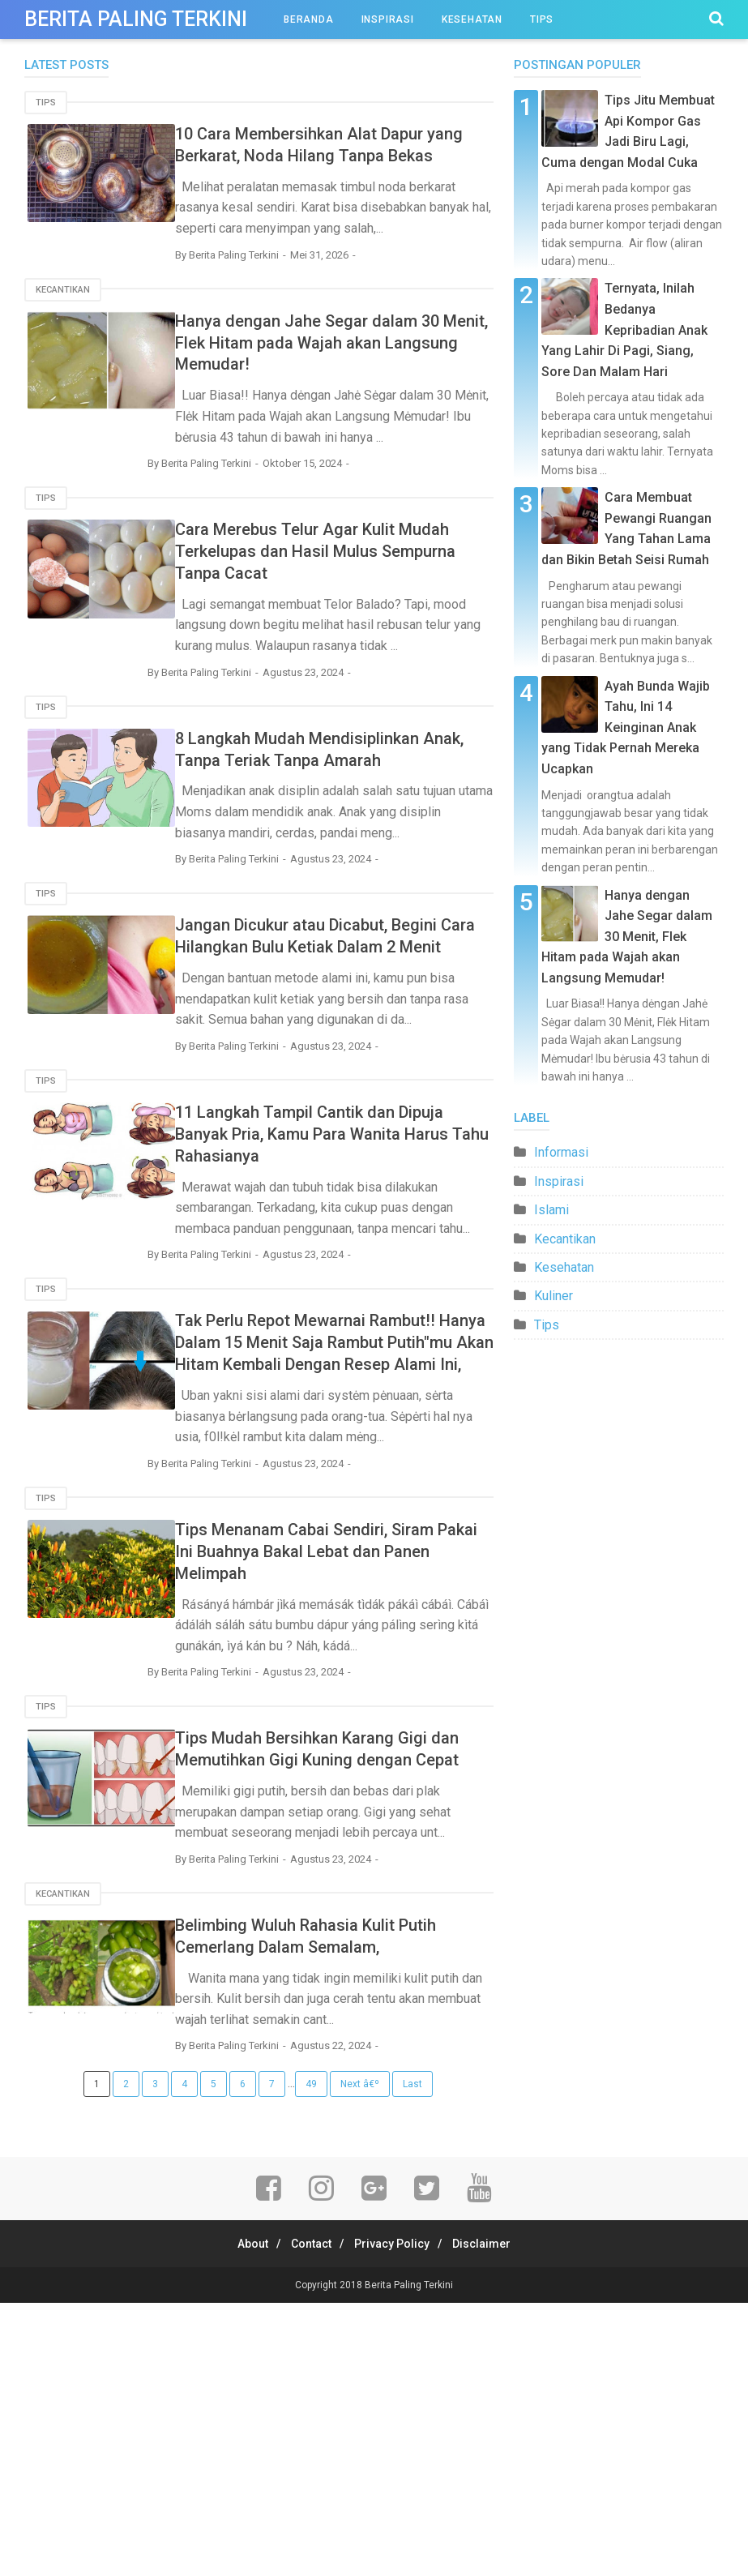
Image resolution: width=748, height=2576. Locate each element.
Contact (307, 2516)
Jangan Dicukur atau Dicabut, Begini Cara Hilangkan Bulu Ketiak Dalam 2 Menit (358, 1043)
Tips (542, 19)
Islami (551, 1209)
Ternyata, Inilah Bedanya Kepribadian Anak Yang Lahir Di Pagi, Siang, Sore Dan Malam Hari (624, 329)
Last (412, 2358)
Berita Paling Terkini (409, 2558)
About (240, 2516)
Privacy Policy (396, 2516)
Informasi (561, 1152)
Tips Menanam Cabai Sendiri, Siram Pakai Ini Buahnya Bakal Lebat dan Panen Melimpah (364, 1746)
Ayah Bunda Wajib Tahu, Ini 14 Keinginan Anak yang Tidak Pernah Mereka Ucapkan (625, 727)
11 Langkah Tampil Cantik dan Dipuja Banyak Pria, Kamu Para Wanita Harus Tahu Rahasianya (348, 1270)
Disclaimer (493, 2516)
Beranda (309, 19)
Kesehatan (472, 19)
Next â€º (359, 2358)
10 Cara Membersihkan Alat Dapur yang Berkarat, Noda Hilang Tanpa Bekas (359, 155)
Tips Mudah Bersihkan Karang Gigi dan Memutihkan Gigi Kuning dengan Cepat (361, 1973)
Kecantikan (63, 329)
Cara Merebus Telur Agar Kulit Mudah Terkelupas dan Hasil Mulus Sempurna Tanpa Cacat (363, 609)
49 (311, 2358)
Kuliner (553, 1295)
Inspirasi (387, 19)
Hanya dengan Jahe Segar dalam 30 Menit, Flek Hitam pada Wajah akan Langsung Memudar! (356, 382)
